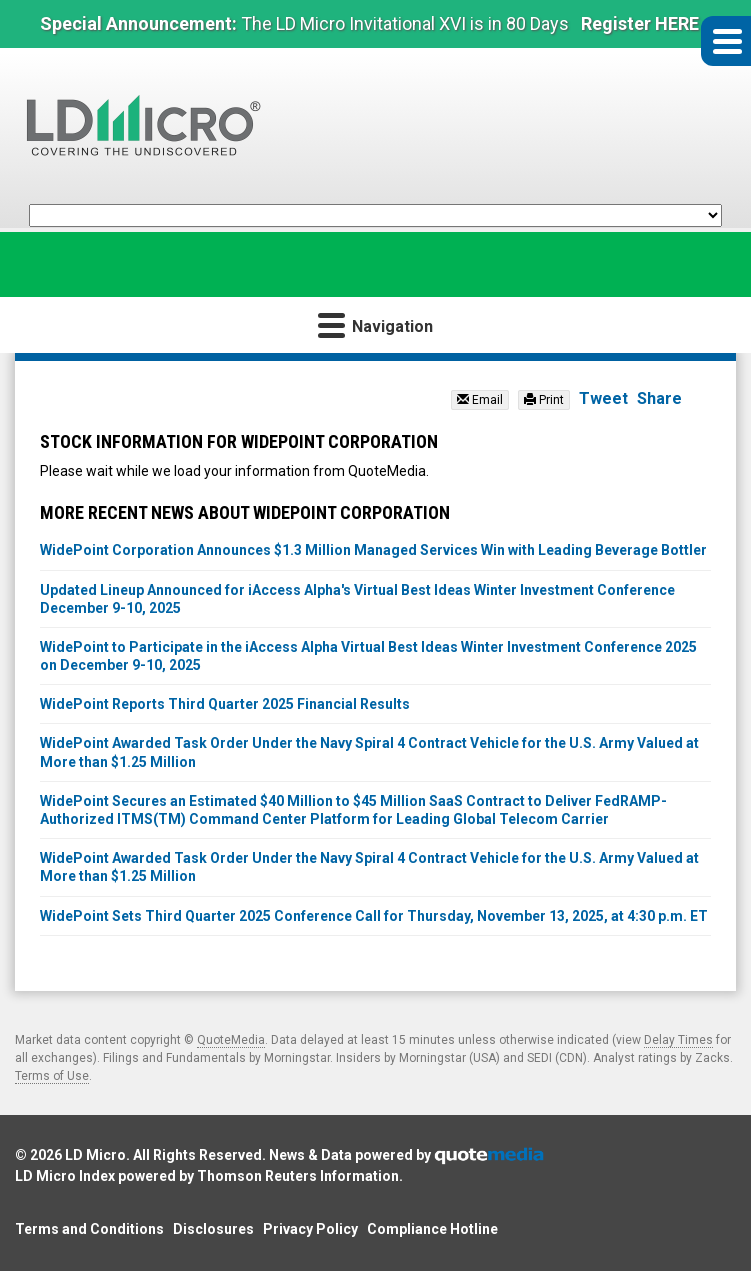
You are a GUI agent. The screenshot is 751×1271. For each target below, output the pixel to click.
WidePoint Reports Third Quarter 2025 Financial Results (225, 704)
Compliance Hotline (432, 1229)
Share (659, 398)
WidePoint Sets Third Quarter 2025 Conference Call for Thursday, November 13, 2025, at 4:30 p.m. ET (374, 916)
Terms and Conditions (89, 1229)
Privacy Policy (310, 1229)
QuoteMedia (231, 1040)
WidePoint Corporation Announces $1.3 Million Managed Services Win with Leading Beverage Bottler (373, 550)
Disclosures (213, 1229)
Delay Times (678, 1040)
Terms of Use (52, 1076)
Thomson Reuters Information (298, 1176)
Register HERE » (646, 23)
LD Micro (95, 1155)
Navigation (375, 324)
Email (480, 400)
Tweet (603, 398)
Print (544, 400)
